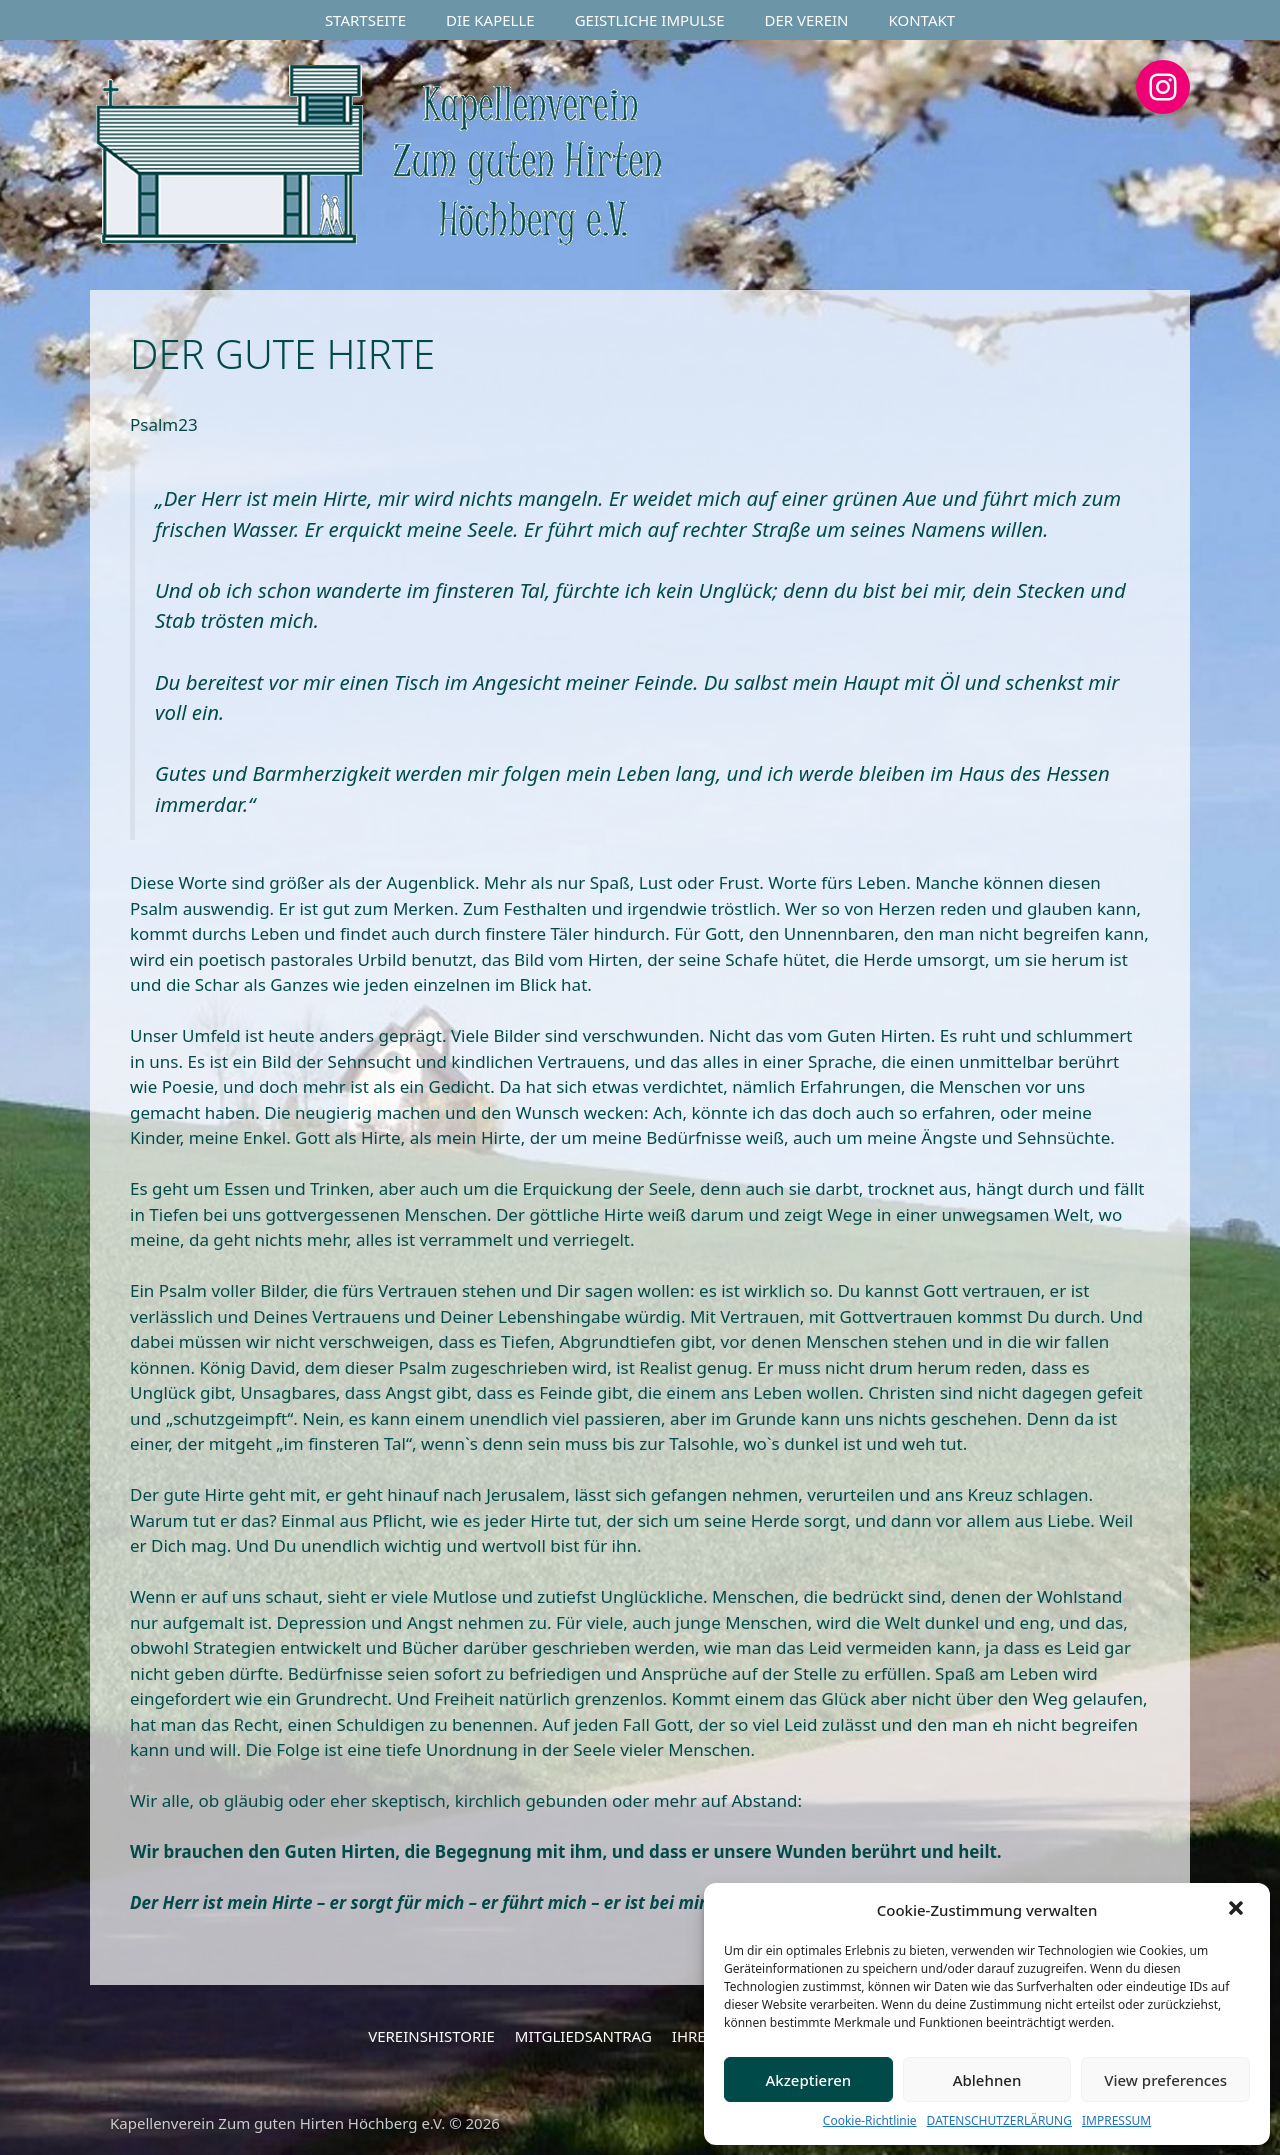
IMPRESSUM (1116, 2120)
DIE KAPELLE (490, 20)
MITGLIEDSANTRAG (583, 2036)
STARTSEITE (365, 20)
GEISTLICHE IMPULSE (650, 20)
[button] (1238, 1910)
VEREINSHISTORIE (431, 2036)
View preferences (1165, 2080)
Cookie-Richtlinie (870, 2120)
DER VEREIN (807, 20)
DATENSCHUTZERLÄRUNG (999, 2120)
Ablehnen (987, 2080)
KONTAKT (922, 20)
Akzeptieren (808, 2080)
